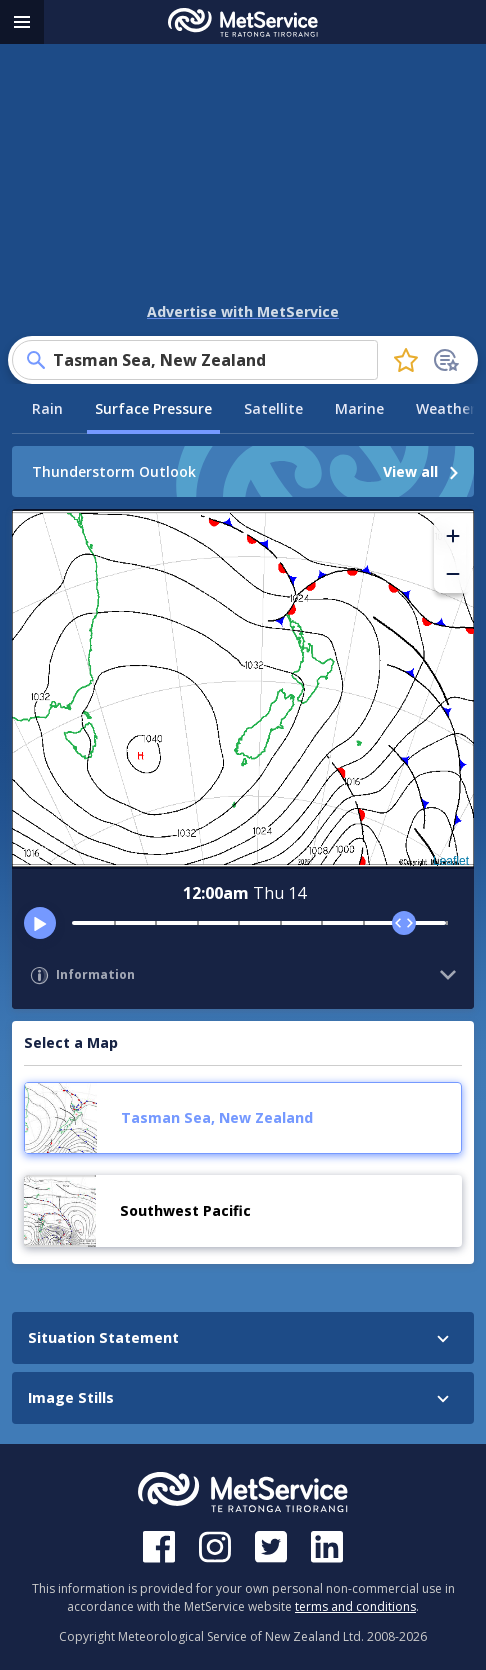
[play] (40, 923)
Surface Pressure (153, 408)
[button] (453, 536)
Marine (359, 408)
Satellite (273, 408)
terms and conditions (355, 1606)
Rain (47, 408)
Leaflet (451, 861)
